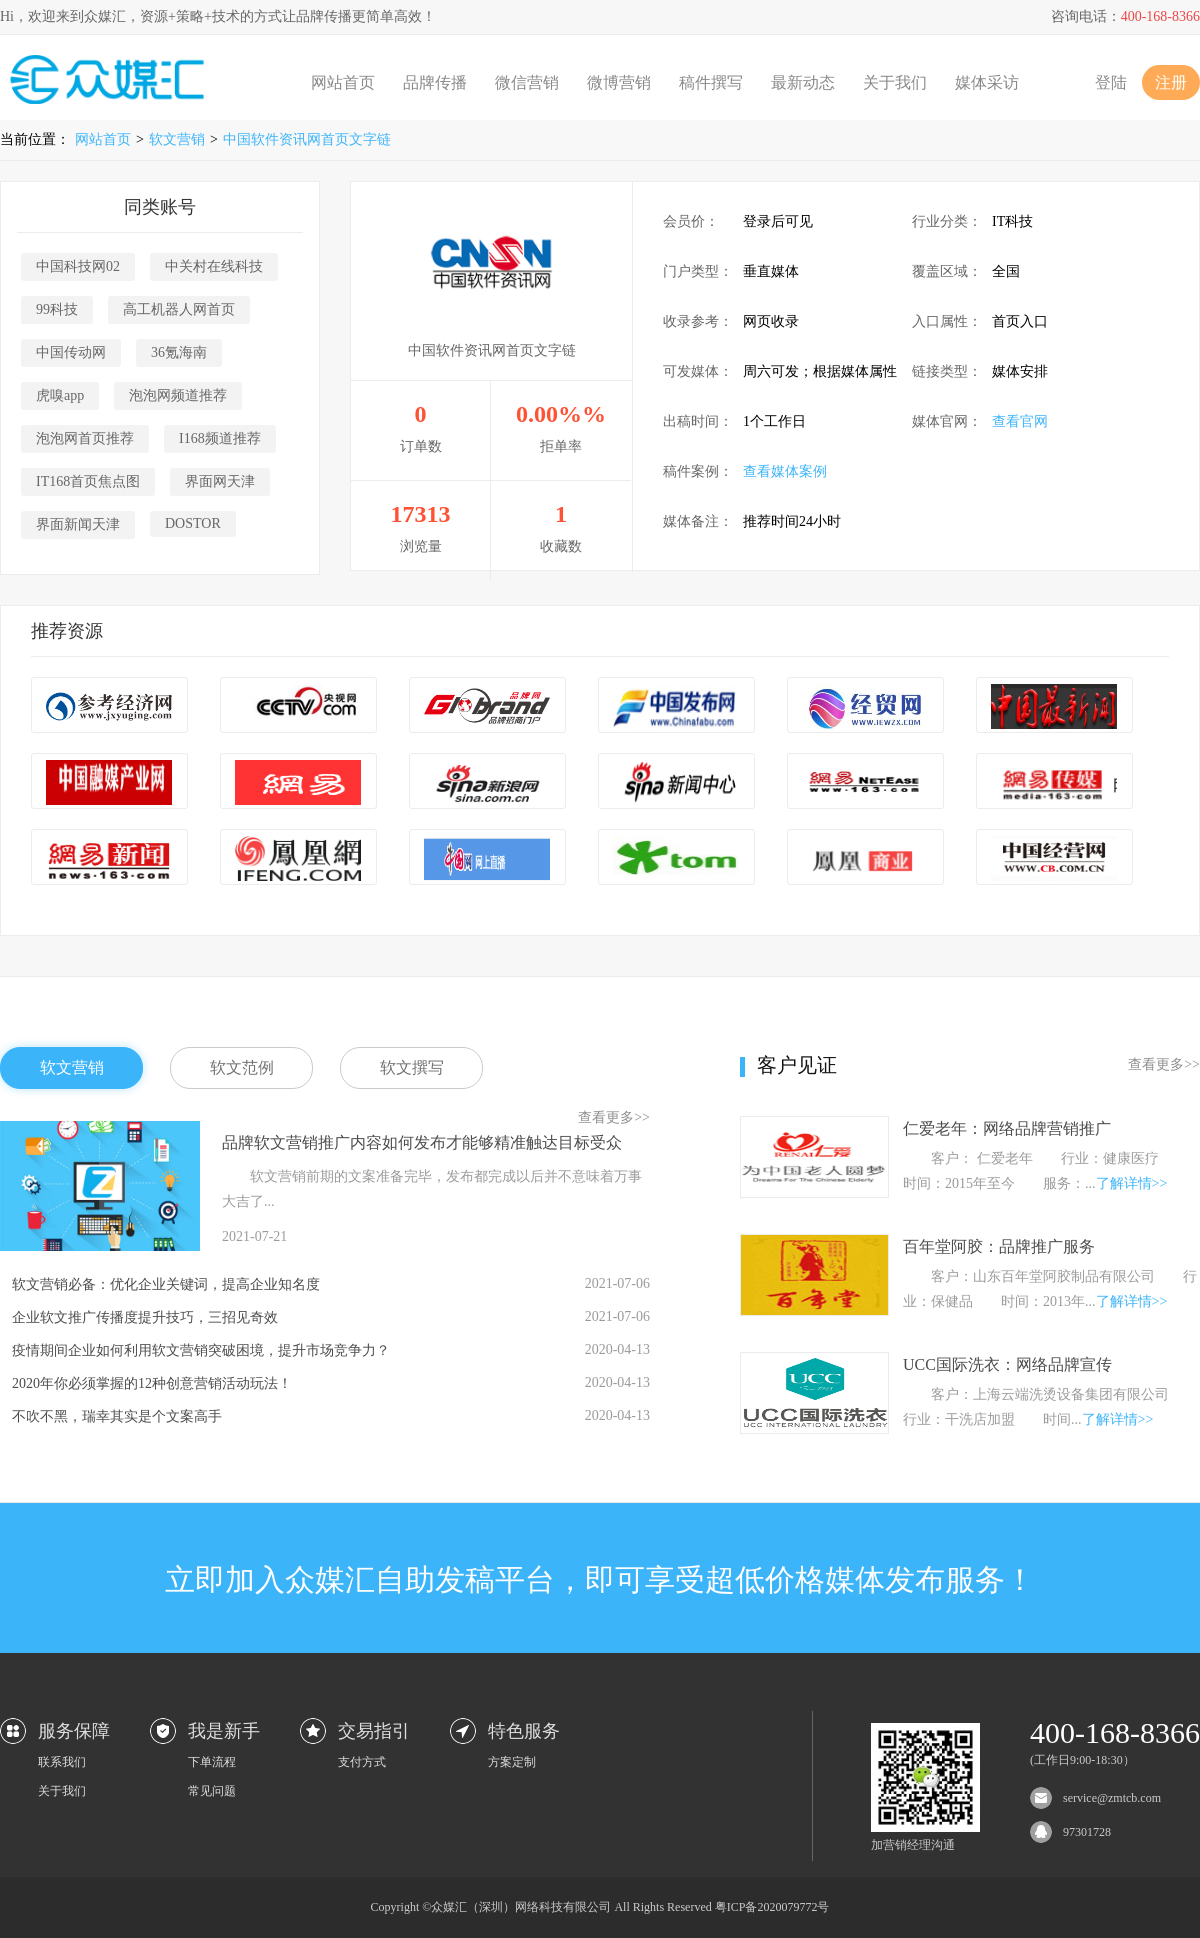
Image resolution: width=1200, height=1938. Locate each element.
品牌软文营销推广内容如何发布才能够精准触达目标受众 (422, 1142)
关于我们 (895, 82)
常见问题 (212, 1791)
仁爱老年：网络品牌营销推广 (1007, 1128)
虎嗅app (60, 395)
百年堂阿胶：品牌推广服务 (999, 1246)
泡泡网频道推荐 (178, 395)
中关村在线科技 (214, 266)
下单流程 (212, 1762)
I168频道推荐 (220, 438)
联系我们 (62, 1762)
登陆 (1111, 82)
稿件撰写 (711, 82)
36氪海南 (179, 352)
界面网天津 (220, 481)
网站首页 (343, 82)
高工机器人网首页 (179, 309)
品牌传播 (435, 82)
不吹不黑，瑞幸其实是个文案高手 (117, 1416)
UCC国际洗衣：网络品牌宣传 (1007, 1364)
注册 (1171, 82)
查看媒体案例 (785, 471)
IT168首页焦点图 (88, 481)
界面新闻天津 (78, 524)
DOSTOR (193, 523)
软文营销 (177, 139)
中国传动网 (71, 352)
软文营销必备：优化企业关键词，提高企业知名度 (166, 1284)
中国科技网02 (78, 266)
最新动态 (803, 82)
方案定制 (512, 1762)
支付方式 (362, 1762)
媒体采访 (987, 82)
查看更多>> (614, 1117)
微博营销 (619, 82)
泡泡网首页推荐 (85, 438)
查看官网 (1020, 421)
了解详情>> (1132, 1183)
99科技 (57, 309)
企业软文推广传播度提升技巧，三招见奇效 (145, 1317)
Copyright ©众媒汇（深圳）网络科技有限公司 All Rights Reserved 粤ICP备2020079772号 (600, 1907)
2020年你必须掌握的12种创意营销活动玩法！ (152, 1383)
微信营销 (527, 82)
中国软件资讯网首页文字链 (307, 139)
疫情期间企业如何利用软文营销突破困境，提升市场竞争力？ (201, 1350)
